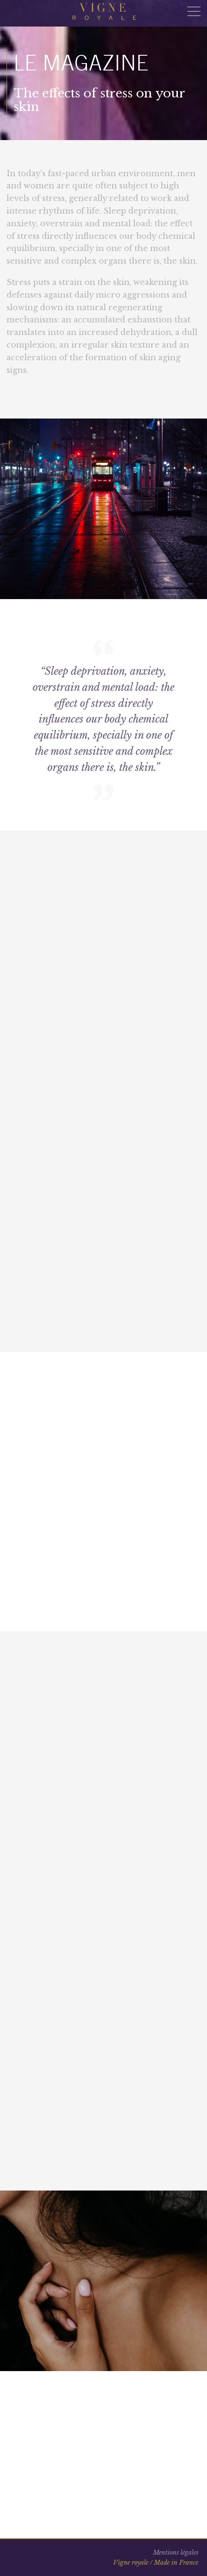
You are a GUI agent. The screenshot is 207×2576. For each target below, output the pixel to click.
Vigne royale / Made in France (155, 2562)
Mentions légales (175, 2552)
